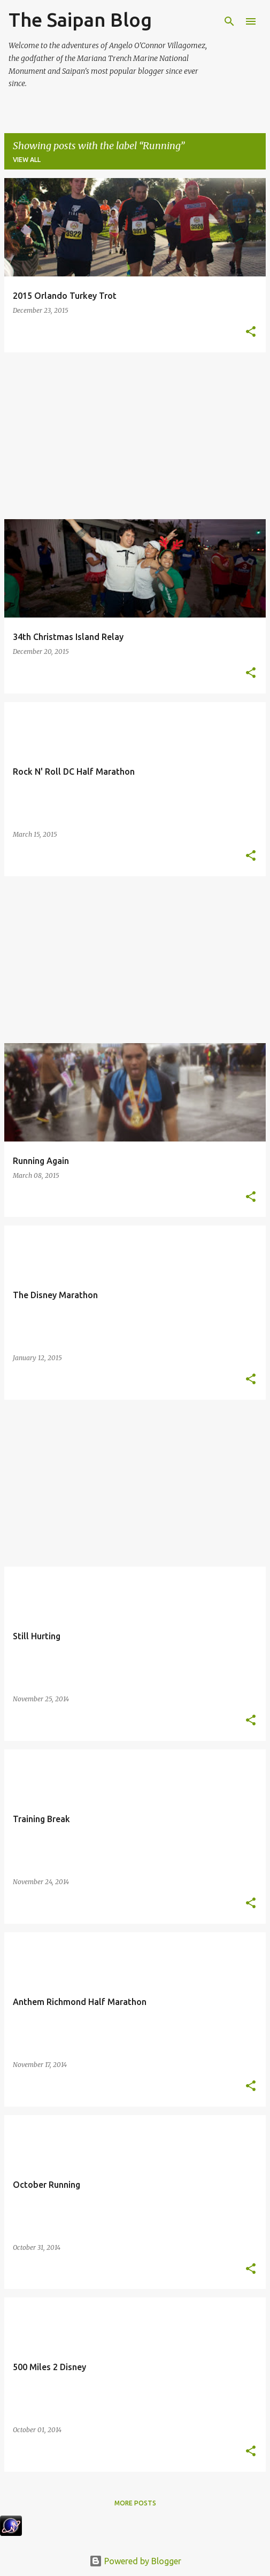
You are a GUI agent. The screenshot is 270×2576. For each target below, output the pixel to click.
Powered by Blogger (135, 2561)
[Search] (229, 21)
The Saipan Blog (80, 19)
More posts (135, 2503)
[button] (250, 332)
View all (27, 159)
